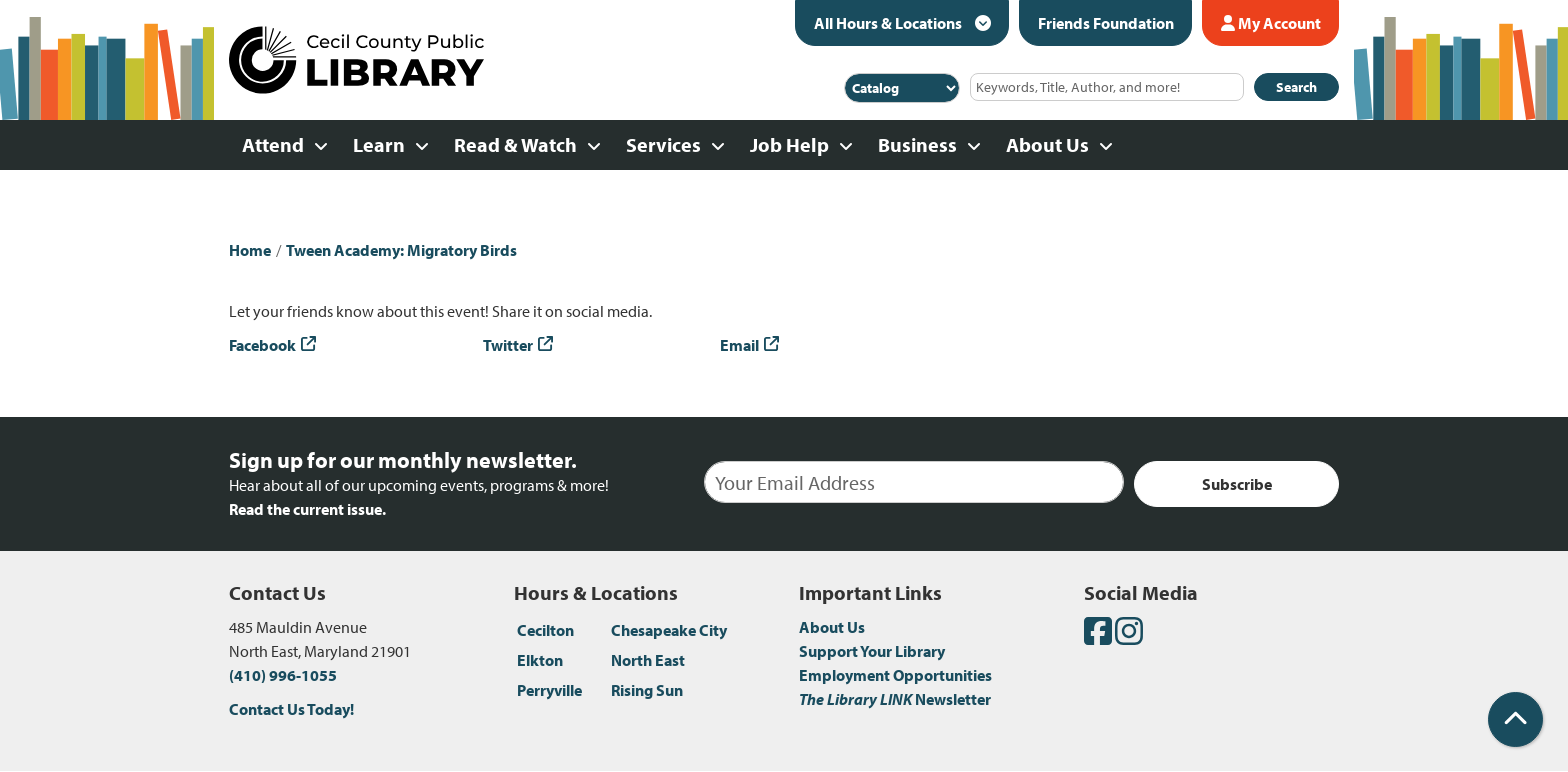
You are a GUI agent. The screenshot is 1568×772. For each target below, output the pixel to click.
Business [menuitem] (917, 144)
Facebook (262, 345)
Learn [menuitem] (379, 144)
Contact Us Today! (291, 709)
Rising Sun (647, 690)
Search (1296, 87)
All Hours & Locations (889, 23)
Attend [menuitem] (273, 144)
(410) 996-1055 (283, 675)
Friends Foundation (1106, 23)
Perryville (549, 690)
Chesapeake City (669, 630)
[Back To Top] (1515, 719)
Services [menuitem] (663, 144)
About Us (832, 627)
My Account (1271, 23)
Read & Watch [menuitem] (515, 144)
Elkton (540, 660)
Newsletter (895, 699)
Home (250, 250)
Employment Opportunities (895, 675)
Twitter (508, 345)
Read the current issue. (307, 509)
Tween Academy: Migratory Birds (401, 250)
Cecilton (545, 630)
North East (648, 660)
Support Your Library (872, 651)
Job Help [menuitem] (789, 144)
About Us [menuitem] (1047, 144)
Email (739, 345)
